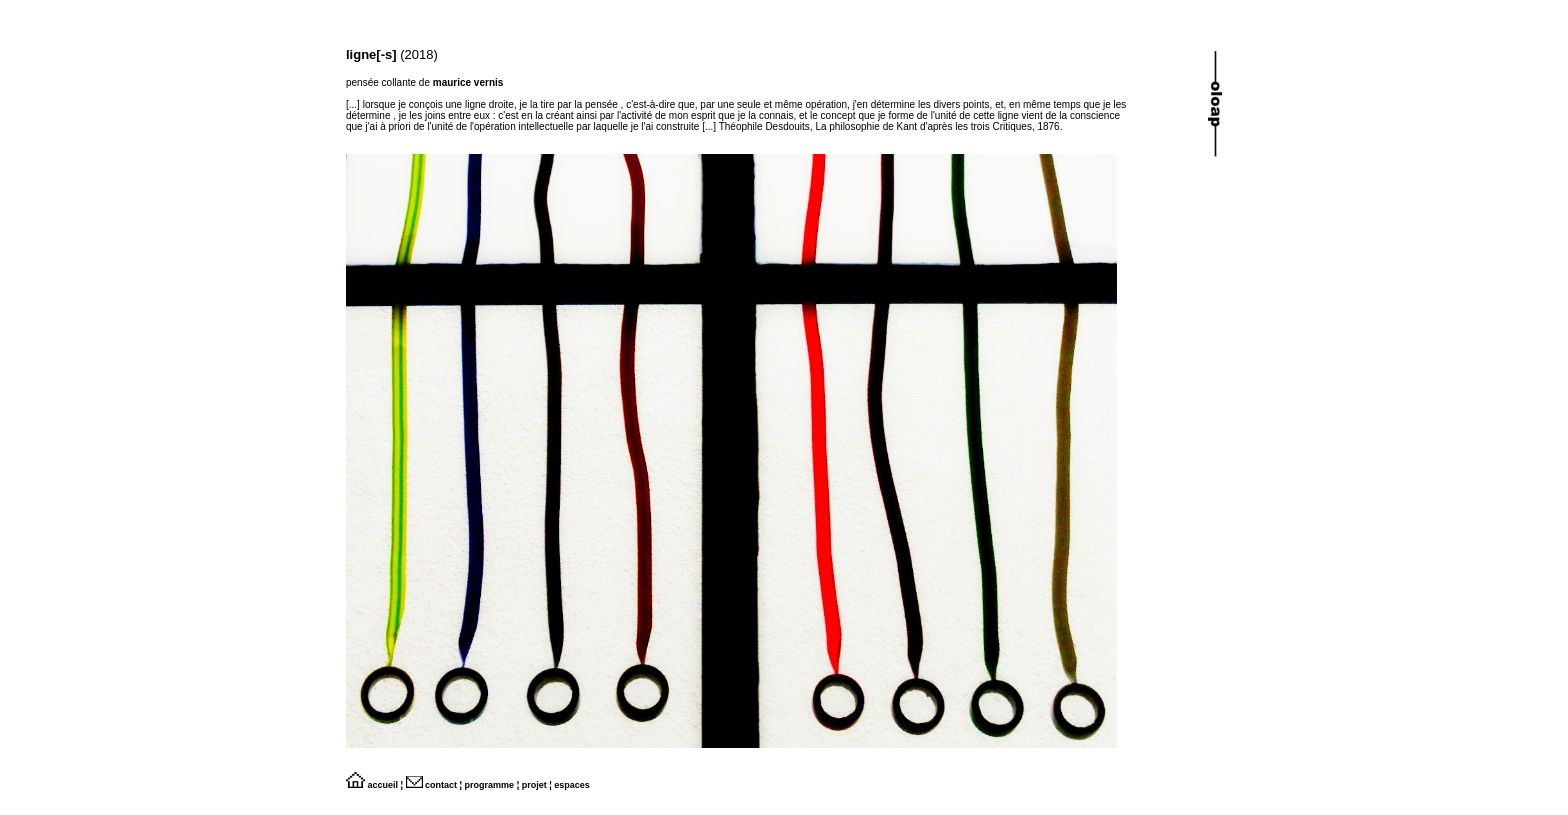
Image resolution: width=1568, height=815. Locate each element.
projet (534, 785)
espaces (572, 785)
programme (490, 785)
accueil (372, 785)
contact (432, 785)
